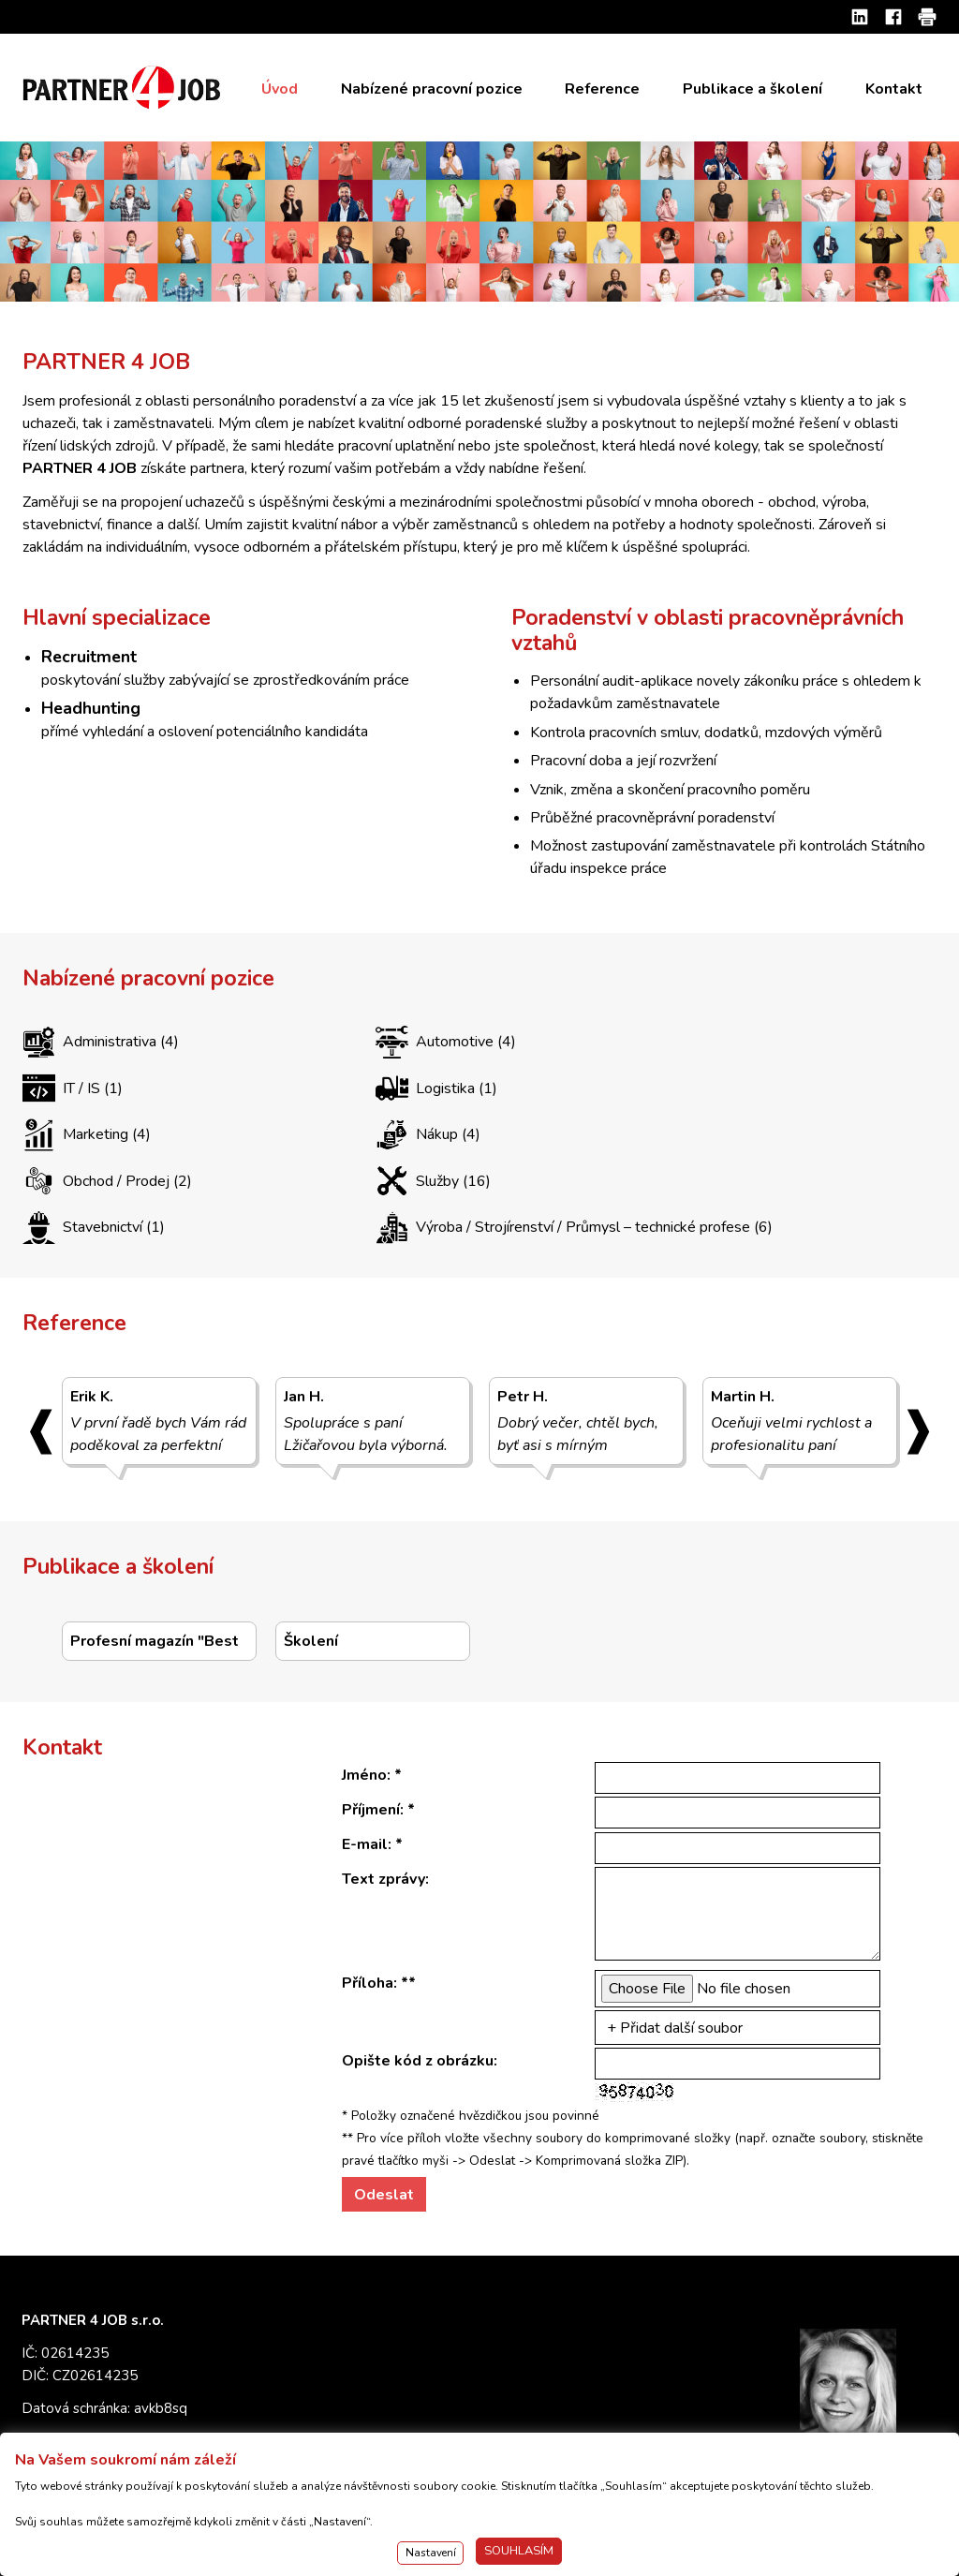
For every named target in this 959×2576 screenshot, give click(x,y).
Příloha (367, 1983)
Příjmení (371, 1809)
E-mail (365, 1844)
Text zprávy (383, 1879)
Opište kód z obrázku (418, 2060)
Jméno (364, 1775)
